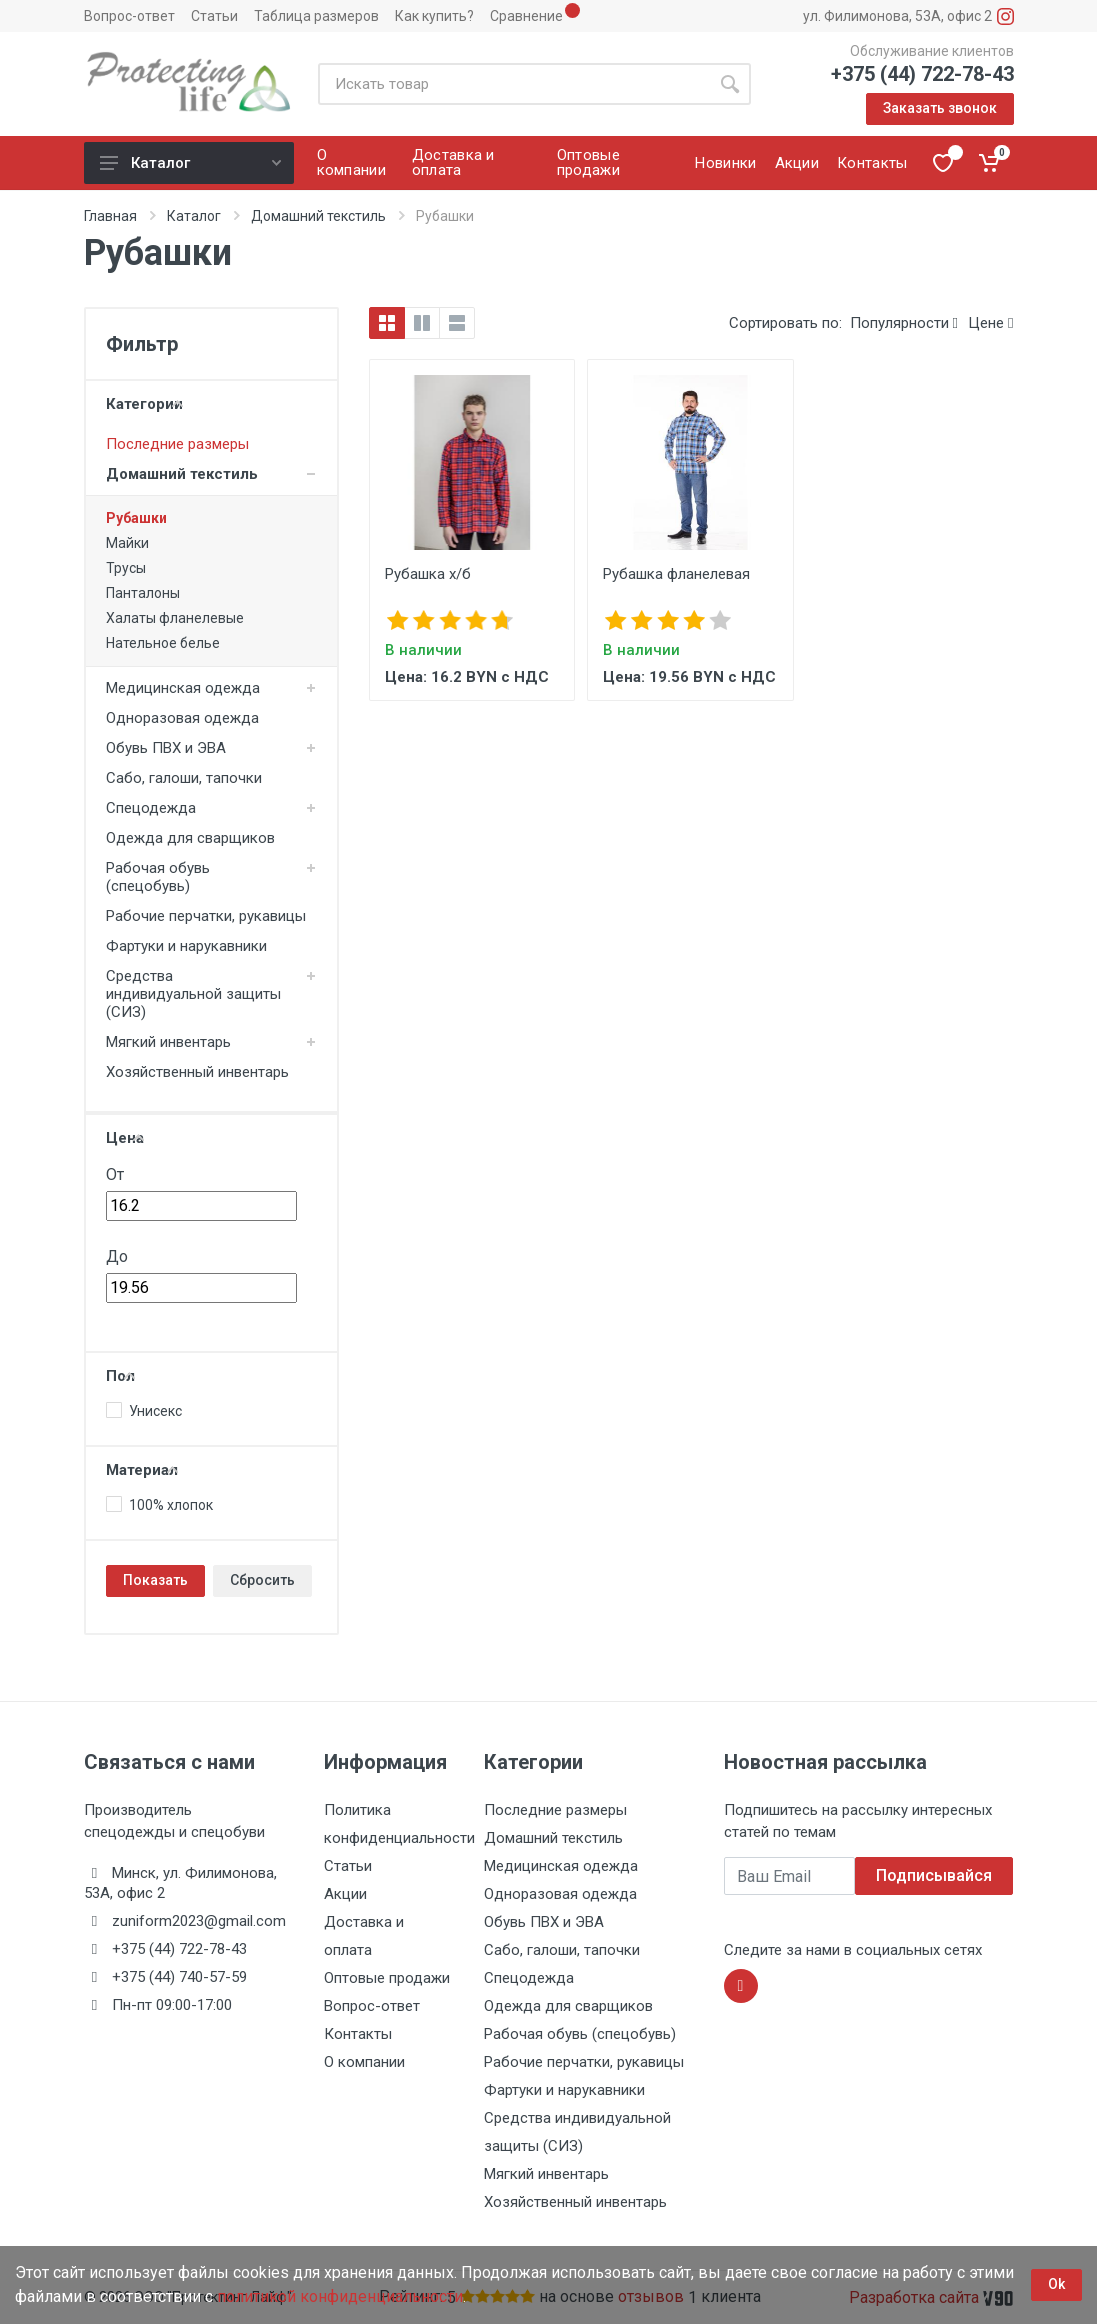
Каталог (190, 163)
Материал (142, 1470)
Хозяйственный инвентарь (197, 1072)
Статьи (214, 16)
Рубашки (136, 518)
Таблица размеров (316, 16)
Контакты (358, 2034)
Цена (125, 1138)
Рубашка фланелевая (676, 574)
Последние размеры (177, 444)
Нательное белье (163, 643)
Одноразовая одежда (182, 718)
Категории (144, 404)
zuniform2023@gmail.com (199, 1921)
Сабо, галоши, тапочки (184, 778)
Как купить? (434, 16)
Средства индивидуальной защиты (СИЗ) (193, 994)
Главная (110, 216)
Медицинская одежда (183, 688)
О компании (364, 2062)
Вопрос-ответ (129, 16)
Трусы (126, 568)
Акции (345, 1894)
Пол (120, 1376)
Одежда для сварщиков (190, 838)
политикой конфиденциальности (340, 2296)
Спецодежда (151, 808)
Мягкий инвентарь (168, 1042)
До (117, 1256)
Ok (1056, 2284)
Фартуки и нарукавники (186, 946)
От (115, 1174)
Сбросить (262, 1580)
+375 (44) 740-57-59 (179, 1977)
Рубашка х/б (428, 574)
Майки (127, 543)
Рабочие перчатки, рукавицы (206, 916)
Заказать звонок (940, 108)
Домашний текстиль (318, 216)
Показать (155, 1580)
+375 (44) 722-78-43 (922, 74)
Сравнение (526, 16)
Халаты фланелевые (175, 618)
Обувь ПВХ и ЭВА (166, 748)
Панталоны (143, 593)
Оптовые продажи (387, 1978)
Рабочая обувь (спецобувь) (158, 877)
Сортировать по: (785, 323)
